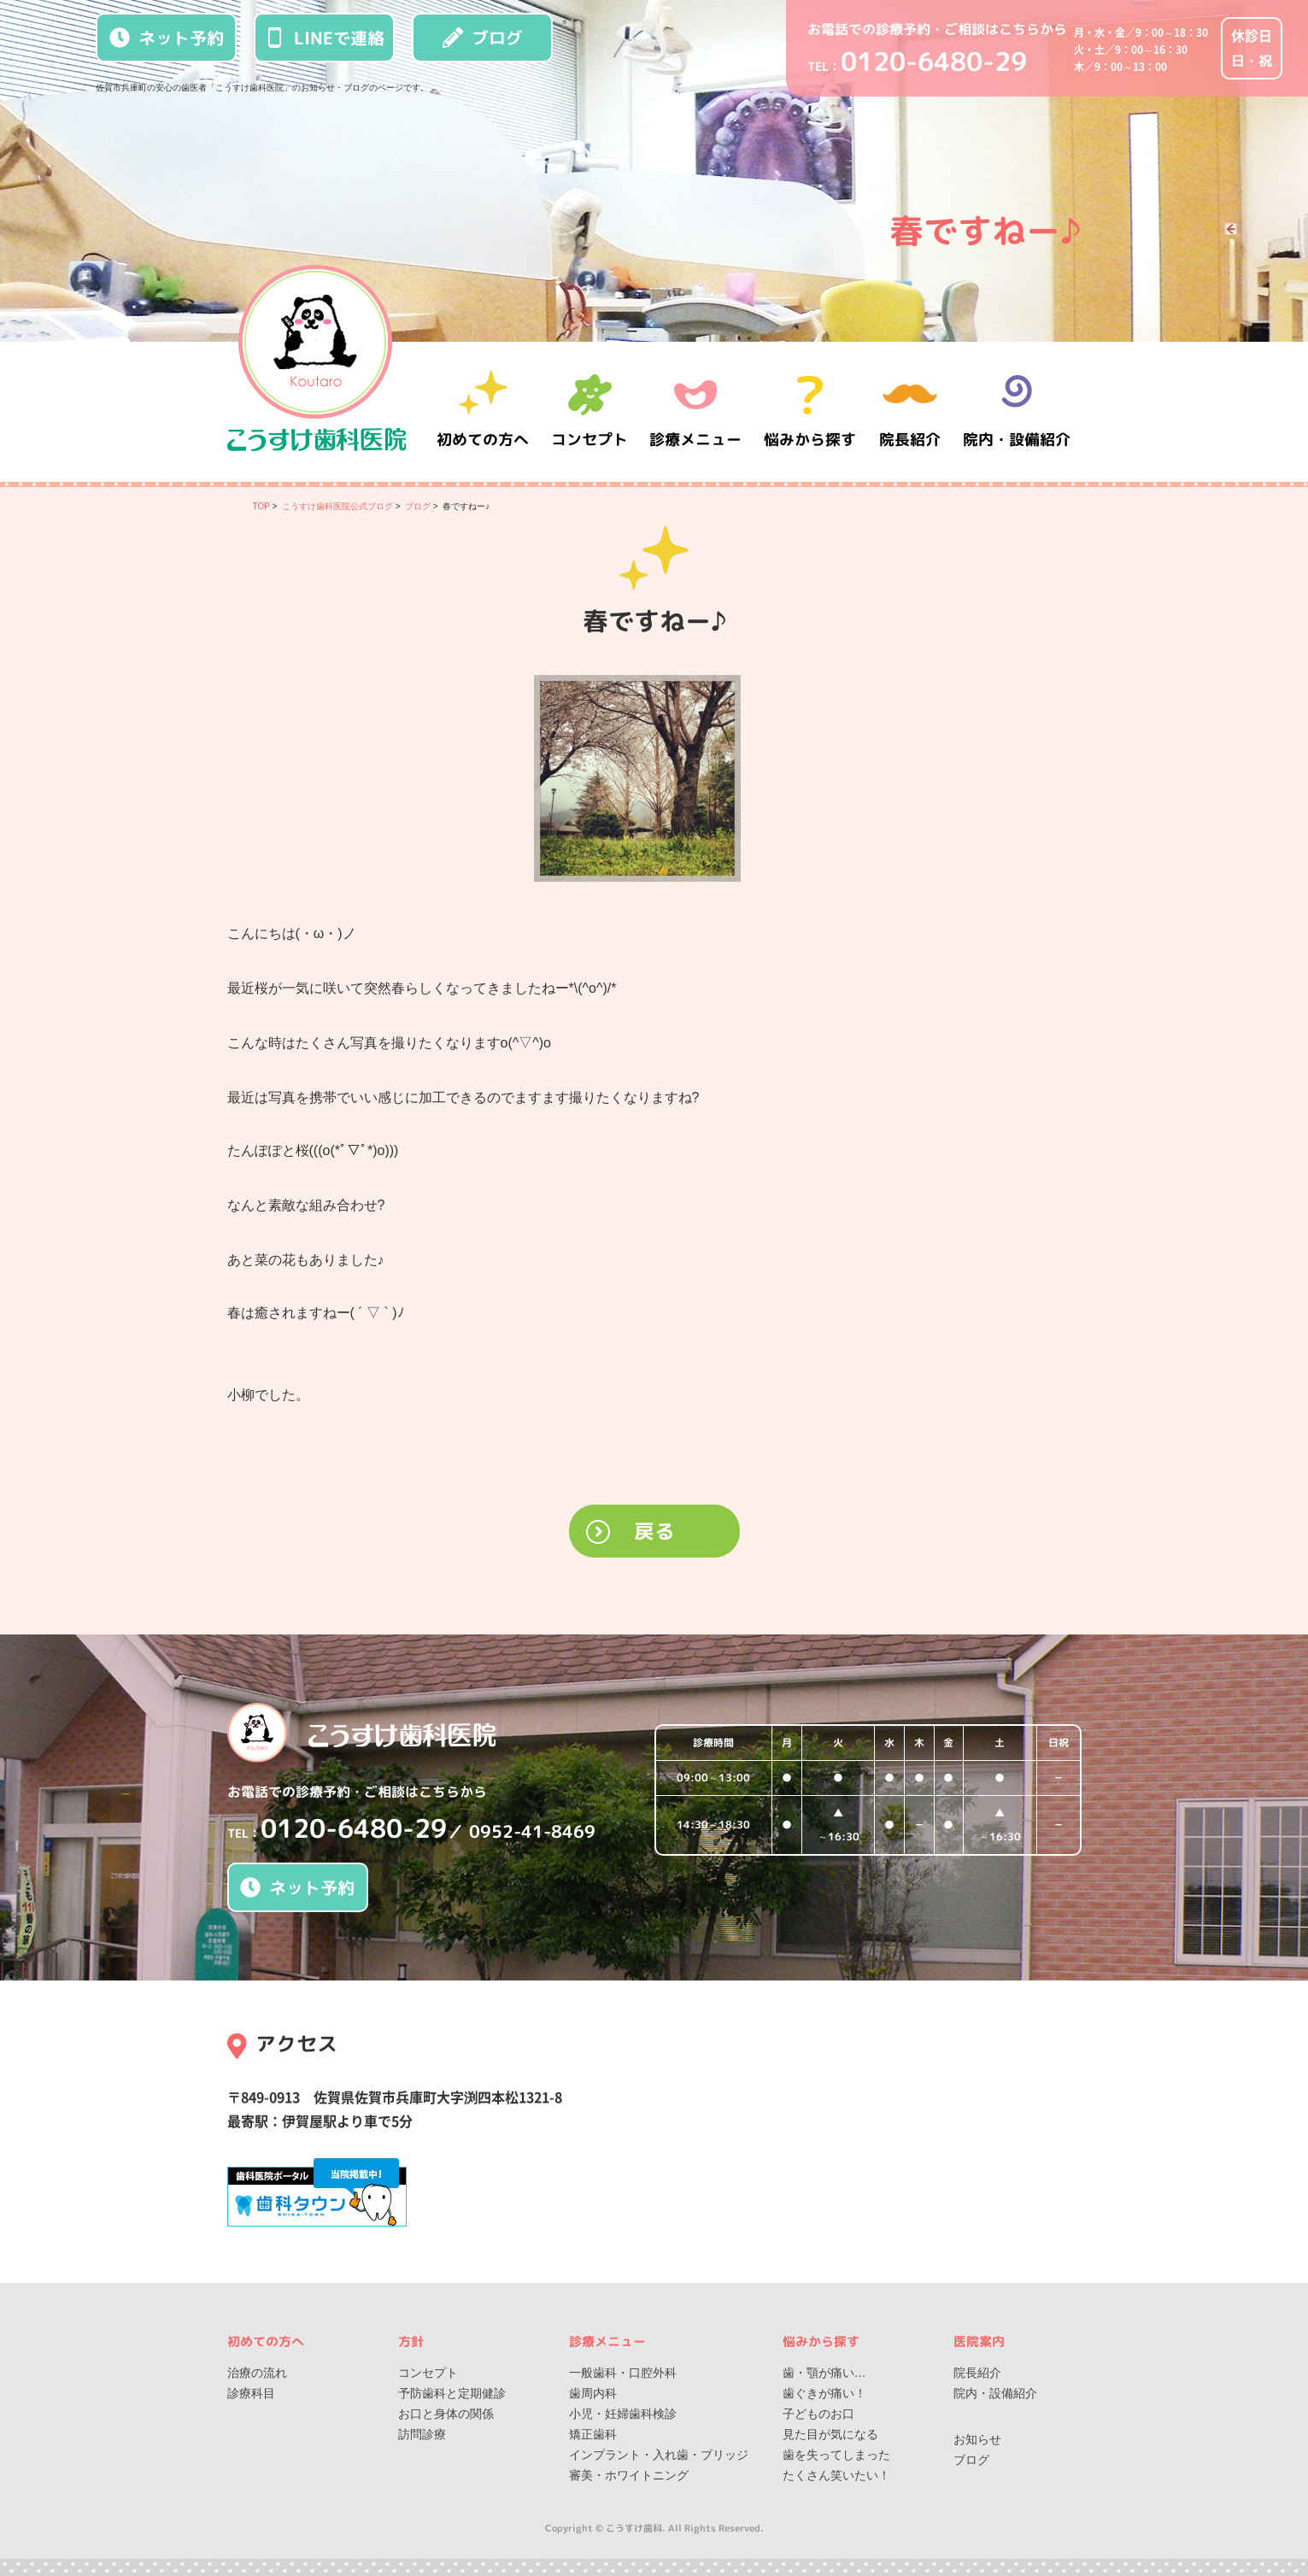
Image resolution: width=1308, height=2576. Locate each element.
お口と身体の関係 (446, 2414)
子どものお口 (818, 2414)
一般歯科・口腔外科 (623, 2372)
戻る (654, 1531)
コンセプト (428, 2372)
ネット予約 (166, 38)
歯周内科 (593, 2393)
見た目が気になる (830, 2434)
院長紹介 (910, 411)
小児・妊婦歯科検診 (623, 2414)
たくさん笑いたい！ (836, 2475)
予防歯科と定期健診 (452, 2393)
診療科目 (251, 2393)
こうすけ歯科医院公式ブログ (337, 506)
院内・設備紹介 (1016, 411)
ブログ (483, 38)
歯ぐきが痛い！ (824, 2393)
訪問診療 (422, 2434)
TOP (261, 506)
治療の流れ (257, 2372)
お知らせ (977, 2439)
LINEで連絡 (324, 38)
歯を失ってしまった (836, 2455)
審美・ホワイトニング (629, 2475)
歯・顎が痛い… (824, 2372)
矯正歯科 (593, 2434)
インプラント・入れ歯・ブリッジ (658, 2455)
